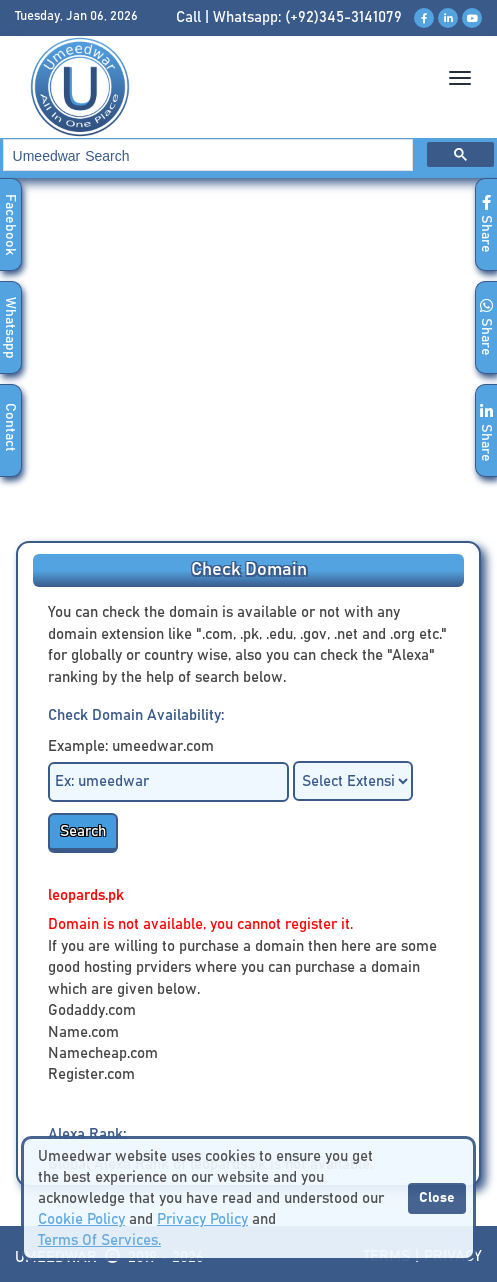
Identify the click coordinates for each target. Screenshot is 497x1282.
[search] (206, 155)
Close (437, 1198)
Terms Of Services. (99, 1240)
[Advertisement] (248, 366)
